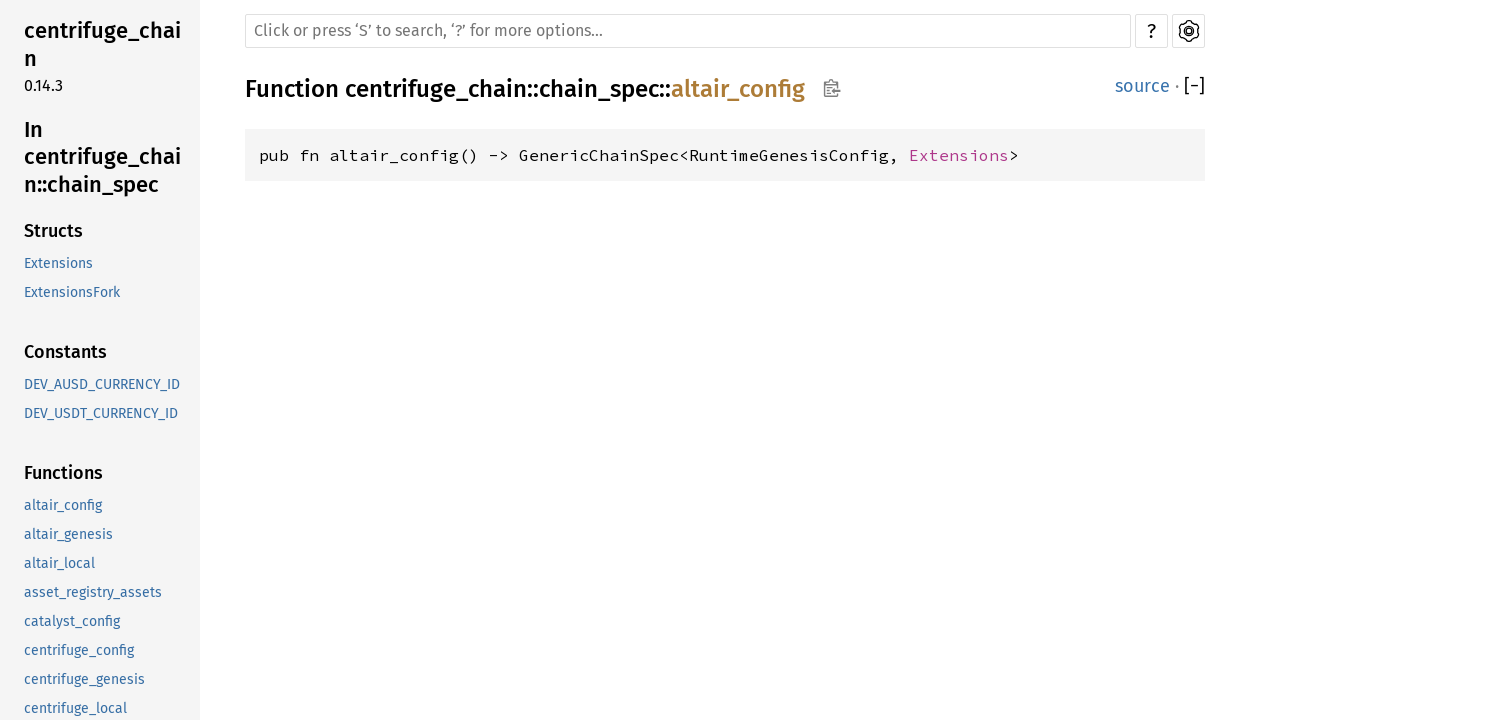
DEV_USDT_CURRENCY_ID (101, 413)
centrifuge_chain (102, 44)
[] (1194, 86)
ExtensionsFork (72, 292)
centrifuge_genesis (84, 679)
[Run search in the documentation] (688, 31)
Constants (65, 352)
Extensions (58, 263)
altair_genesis (68, 534)
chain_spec (599, 89)
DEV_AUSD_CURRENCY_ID (102, 384)
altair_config (63, 505)
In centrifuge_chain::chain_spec (102, 157)
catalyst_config (72, 621)
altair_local (59, 563)
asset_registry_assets (93, 592)
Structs (53, 231)
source (1142, 86)
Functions (63, 473)
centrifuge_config (79, 650)
